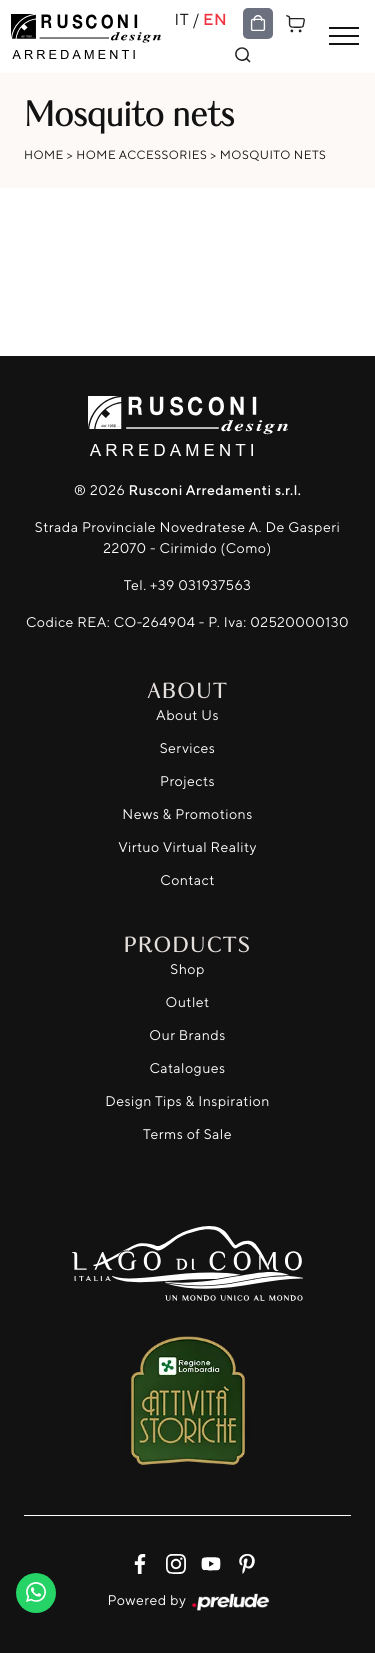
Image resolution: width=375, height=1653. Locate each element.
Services (188, 748)
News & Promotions (187, 814)
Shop (187, 969)
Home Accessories (141, 154)
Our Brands (187, 1035)
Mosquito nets (273, 154)
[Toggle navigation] (344, 37)
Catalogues (187, 1068)
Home (44, 154)
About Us (187, 715)
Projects (187, 781)
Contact (187, 880)
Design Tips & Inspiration (187, 1101)
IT (182, 19)
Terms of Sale (187, 1134)
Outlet (187, 1002)
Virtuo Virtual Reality (187, 847)
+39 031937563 (200, 585)
